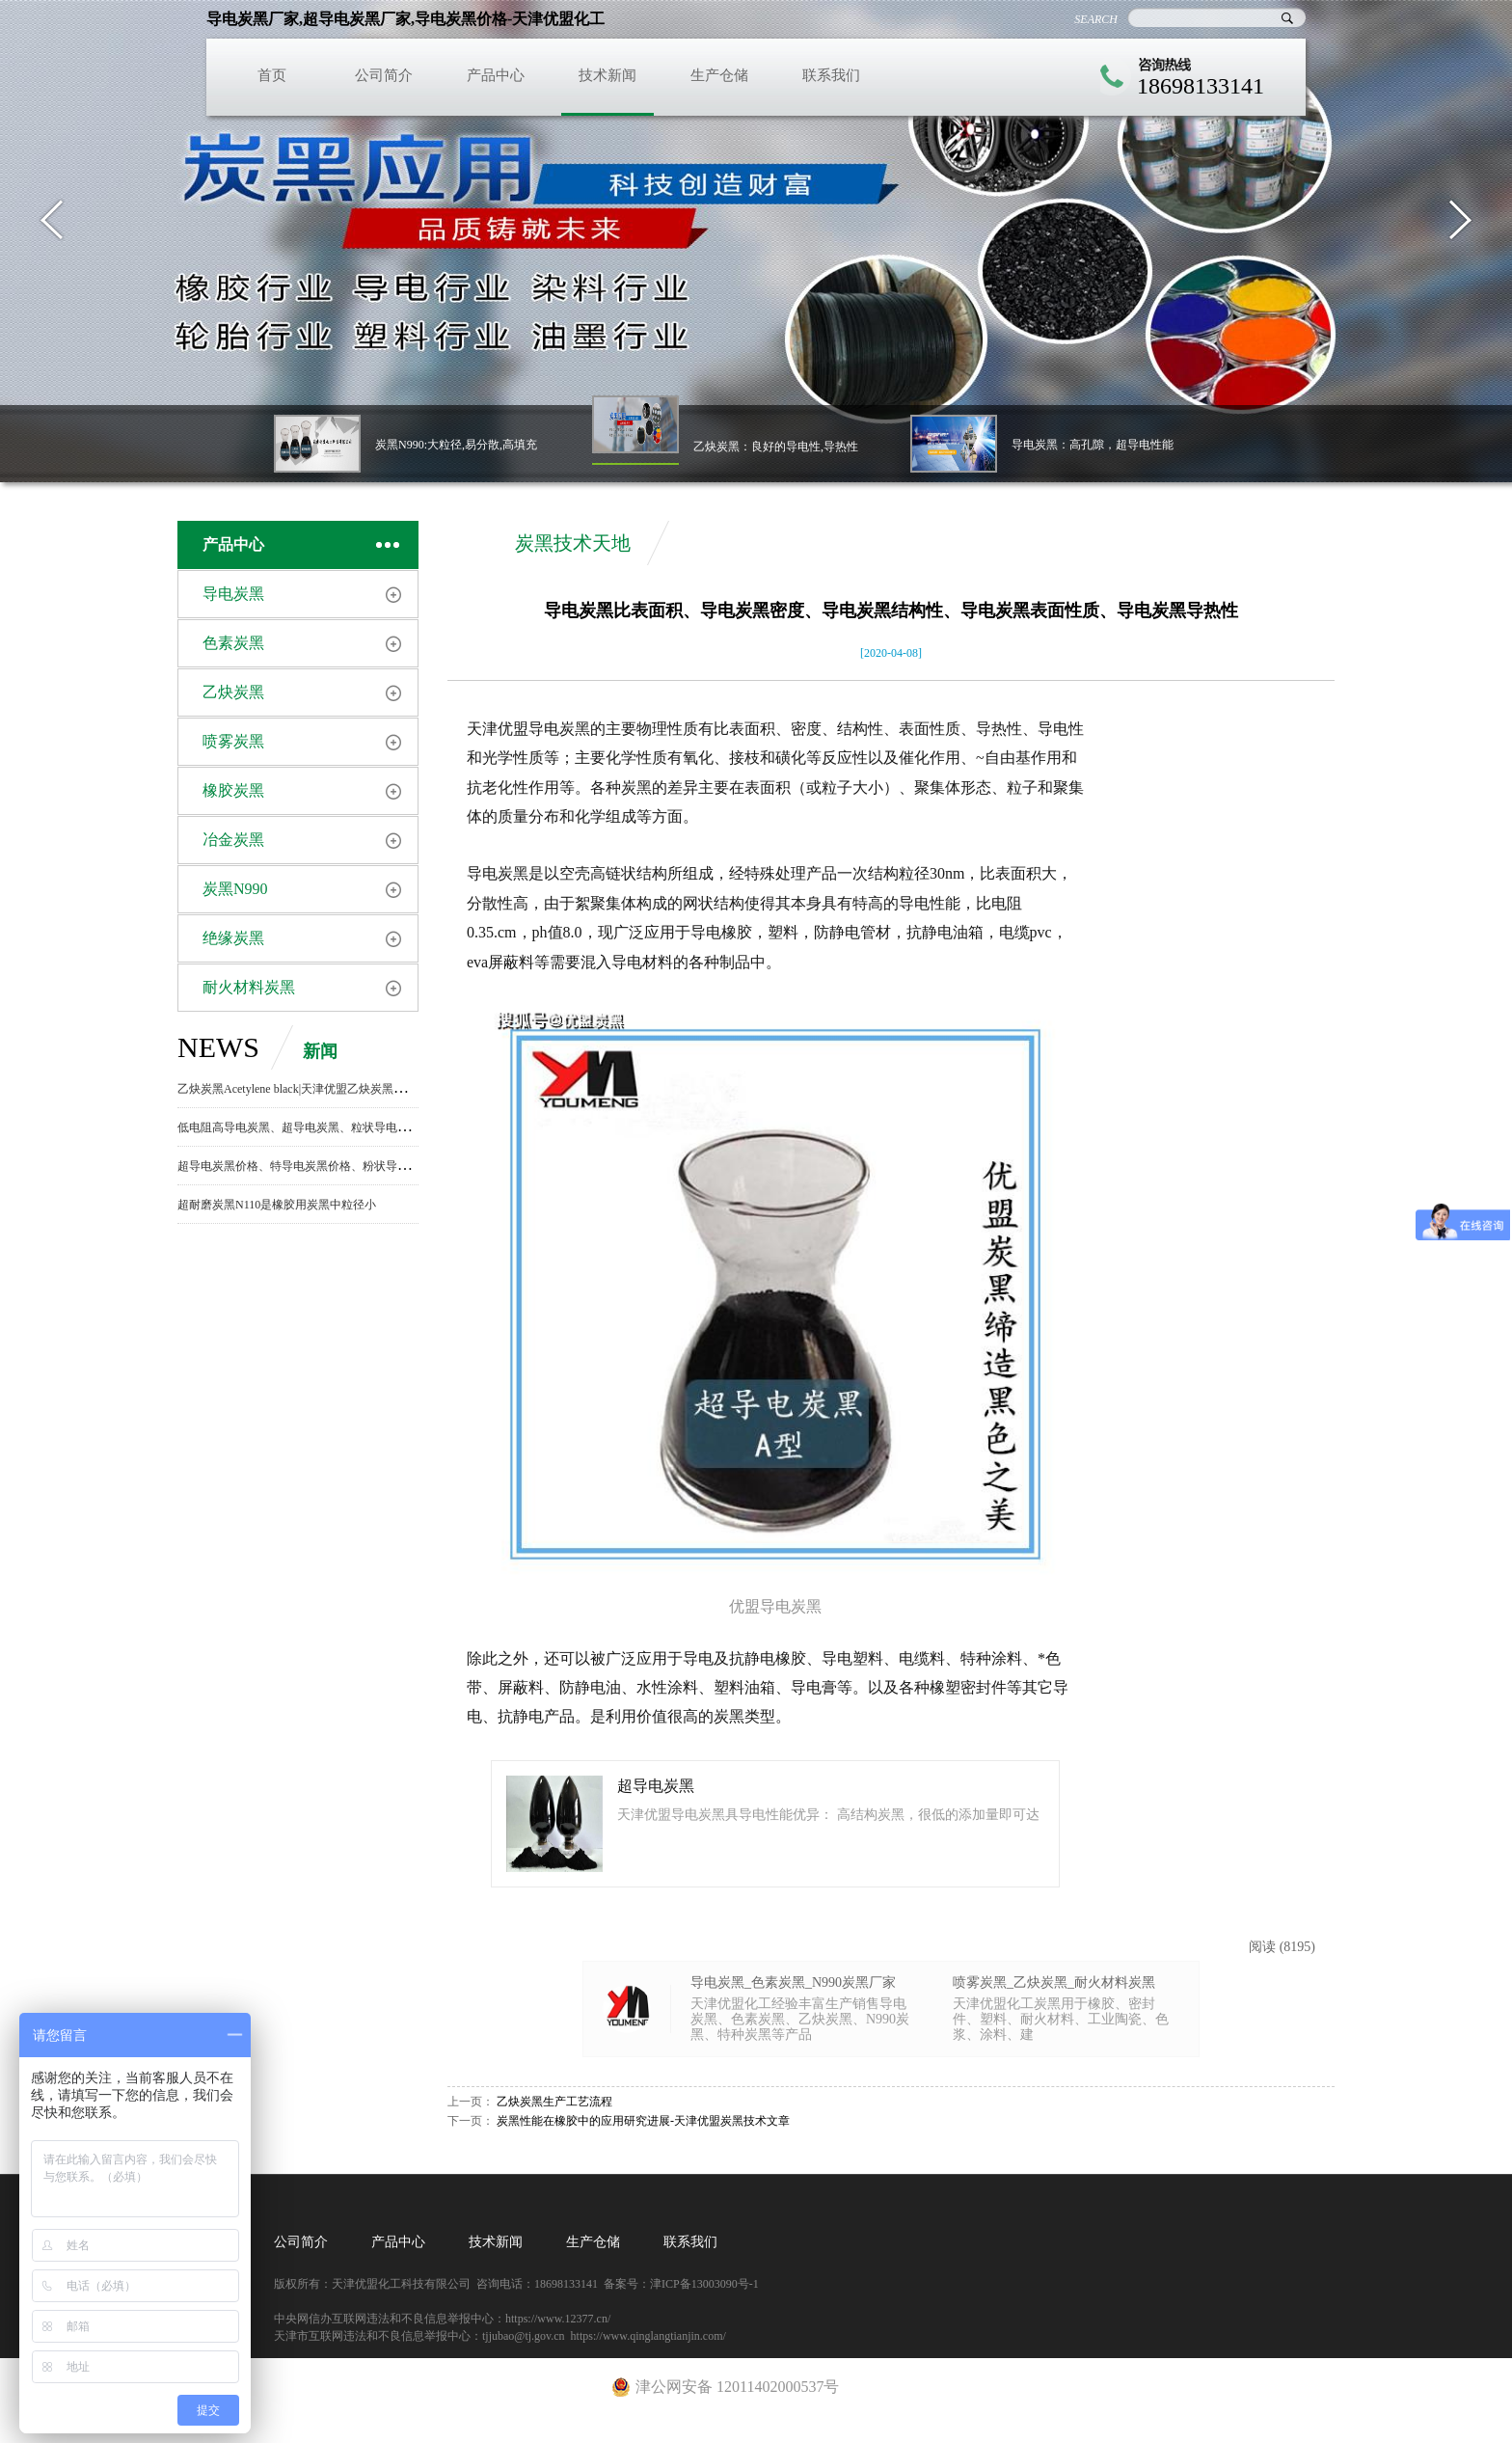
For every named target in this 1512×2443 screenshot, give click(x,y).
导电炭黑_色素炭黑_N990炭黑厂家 (793, 1982)
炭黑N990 (235, 889)
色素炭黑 (233, 643)
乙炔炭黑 (233, 692)
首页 (271, 75)
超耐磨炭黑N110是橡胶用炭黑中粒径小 (276, 1204)
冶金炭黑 (233, 839)
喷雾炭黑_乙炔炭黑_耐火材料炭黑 (1054, 1982)
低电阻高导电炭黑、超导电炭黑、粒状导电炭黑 (298, 1127)
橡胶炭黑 (233, 790)
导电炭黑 (233, 593)
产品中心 (496, 75)
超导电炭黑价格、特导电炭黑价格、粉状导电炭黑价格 (316, 1166)
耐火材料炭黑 (248, 987)
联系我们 (831, 75)
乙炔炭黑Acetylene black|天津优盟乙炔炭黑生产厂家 (308, 1089)
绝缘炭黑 (233, 938)
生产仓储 (719, 75)
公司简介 (384, 75)
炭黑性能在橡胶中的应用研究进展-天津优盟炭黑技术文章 (643, 2121)
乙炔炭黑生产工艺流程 (554, 2101)
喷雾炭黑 (233, 741)
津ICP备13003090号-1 (704, 2284)
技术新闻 (607, 75)
